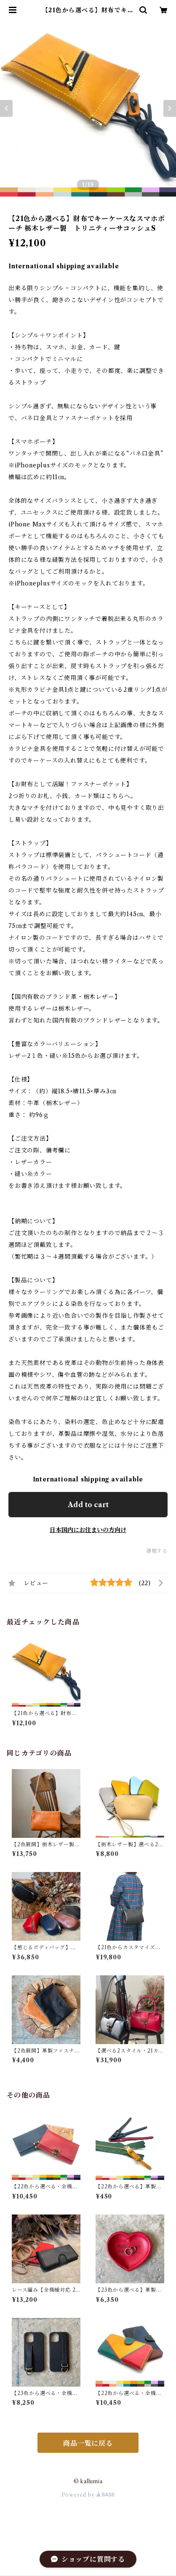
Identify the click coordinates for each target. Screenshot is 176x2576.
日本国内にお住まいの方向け (88, 1530)
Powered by (88, 2495)
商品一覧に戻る (88, 2443)
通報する (157, 1551)
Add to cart (88, 1504)
